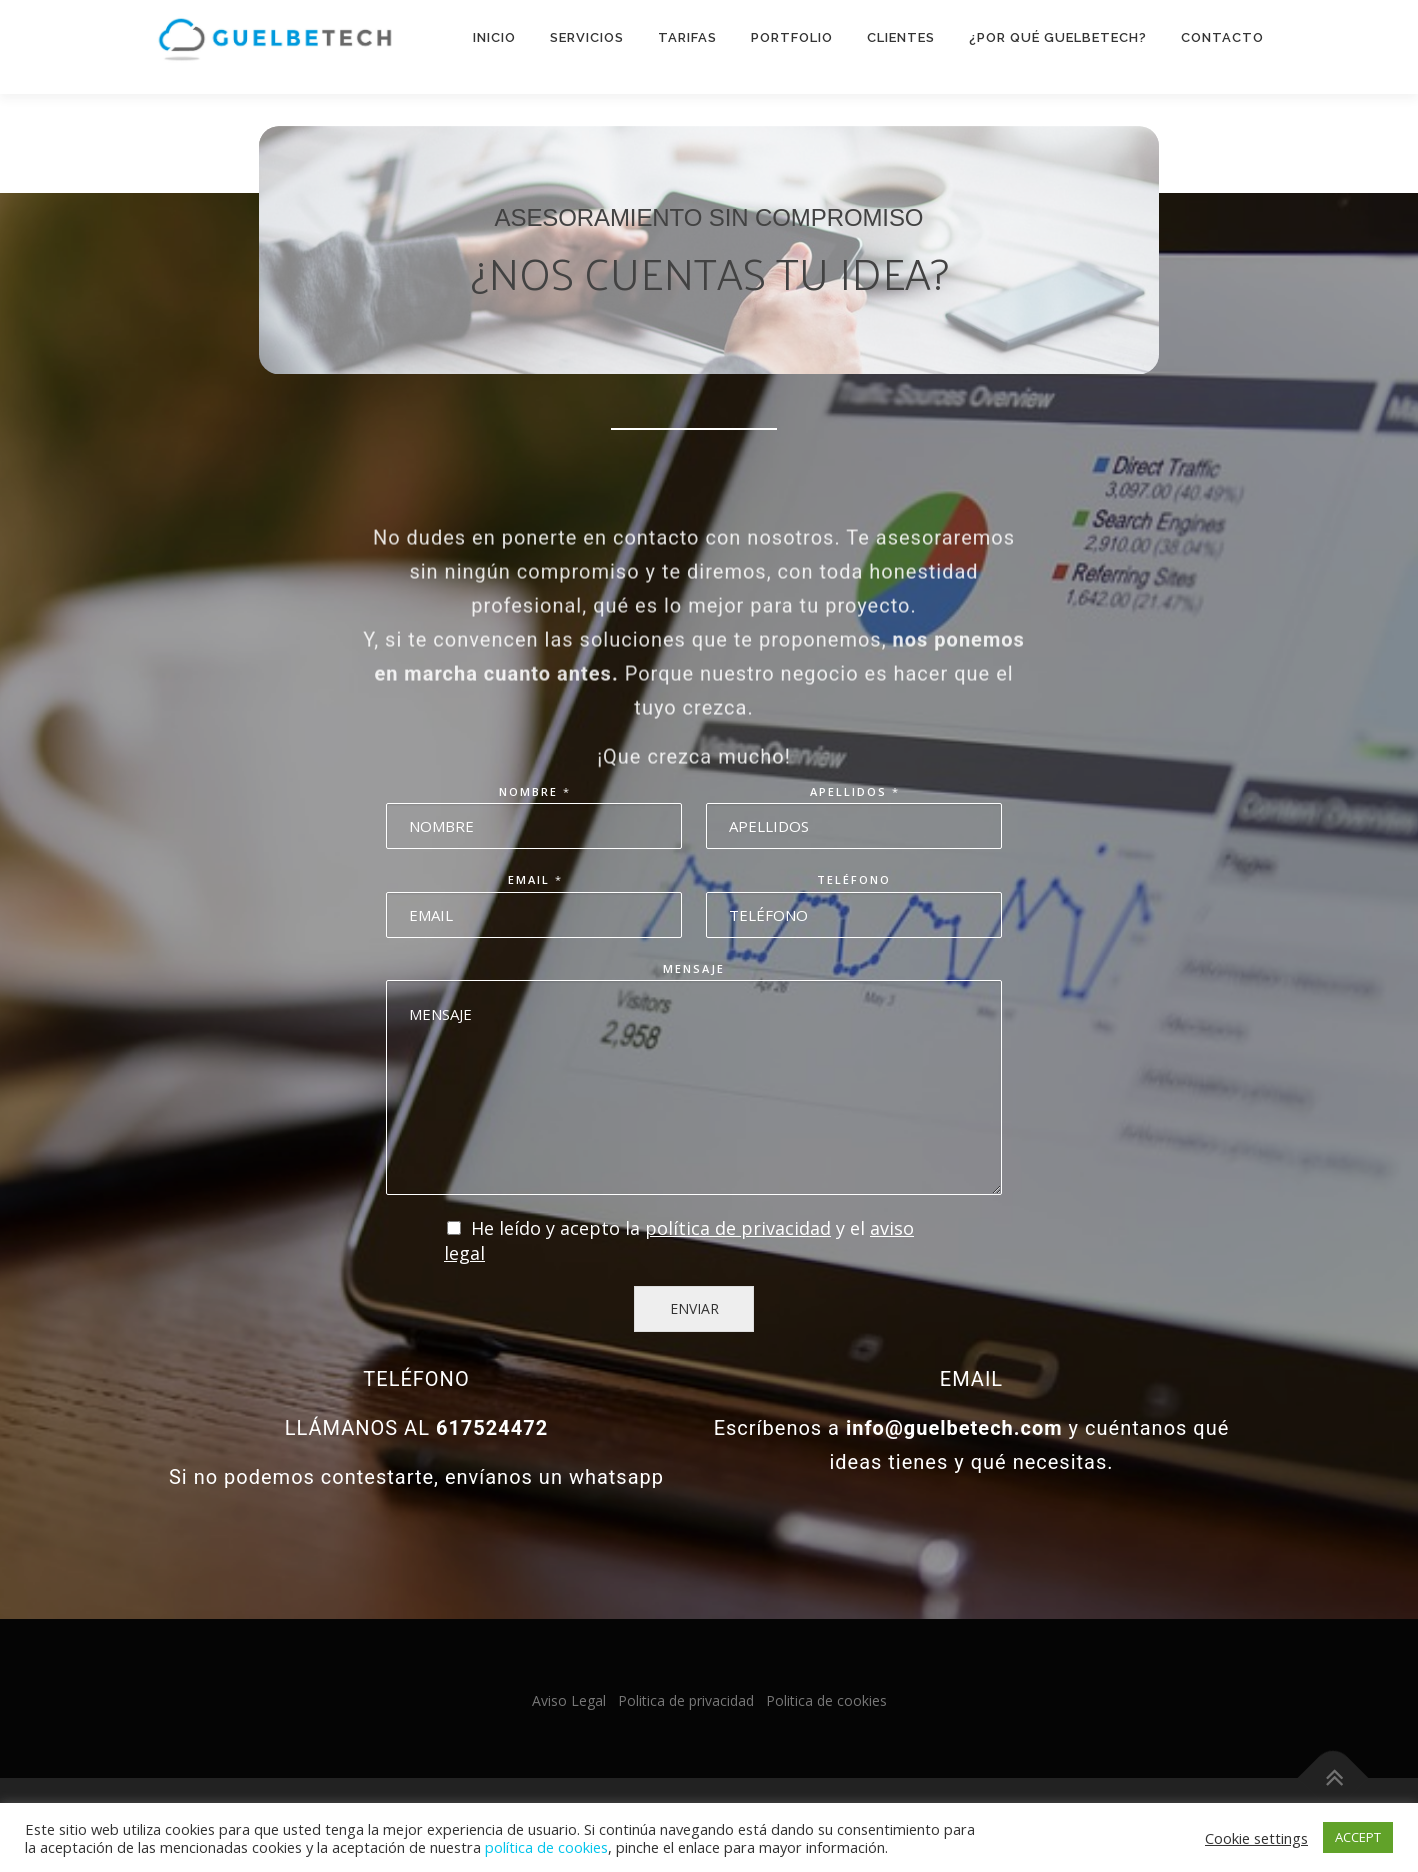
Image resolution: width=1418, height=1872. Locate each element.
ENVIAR (694, 1308)
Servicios (587, 37)
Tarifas (687, 37)
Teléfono (854, 880)
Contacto (1222, 37)
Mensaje (694, 969)
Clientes (901, 37)
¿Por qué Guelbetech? (1058, 37)
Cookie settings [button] (1256, 1838)
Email (534, 880)
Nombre (534, 792)
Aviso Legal (569, 1700)
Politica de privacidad (686, 1700)
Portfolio (792, 37)
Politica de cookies (826, 1700)
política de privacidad (738, 1228)
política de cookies (546, 1847)
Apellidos (854, 792)
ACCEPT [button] (1358, 1837)
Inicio (494, 37)
